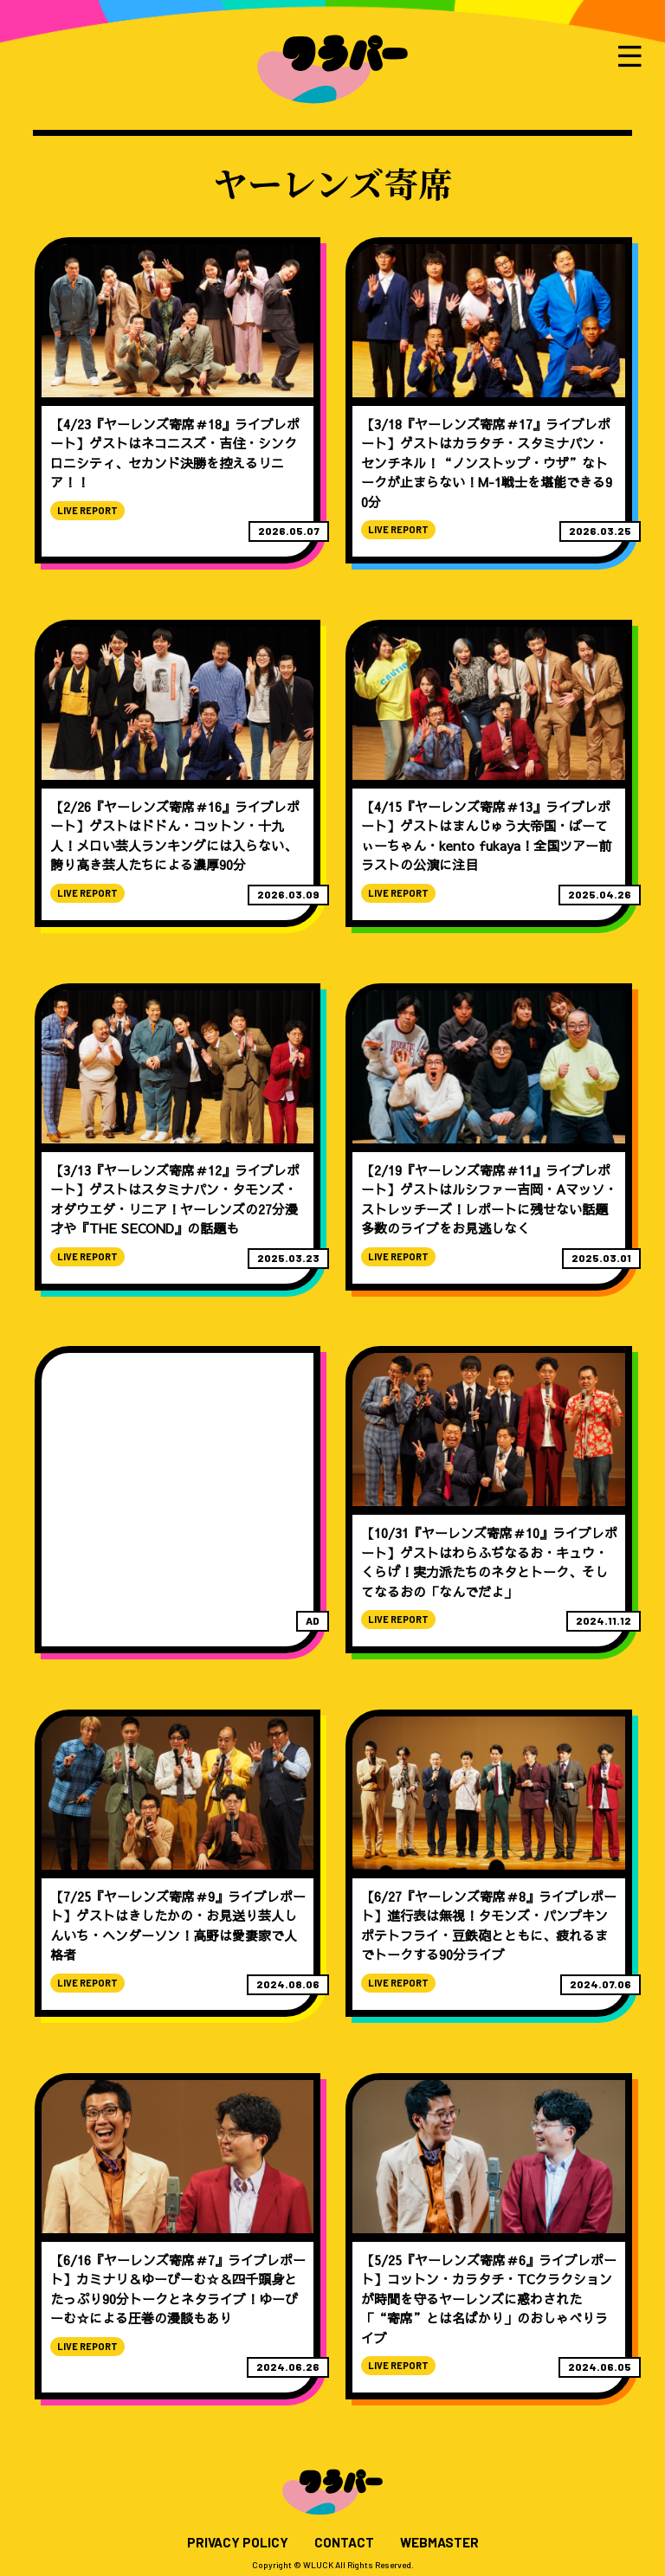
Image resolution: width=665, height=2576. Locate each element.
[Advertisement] (178, 1480)
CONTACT (344, 2542)
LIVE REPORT (87, 510)
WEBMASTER (439, 2542)
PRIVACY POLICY (237, 2542)
